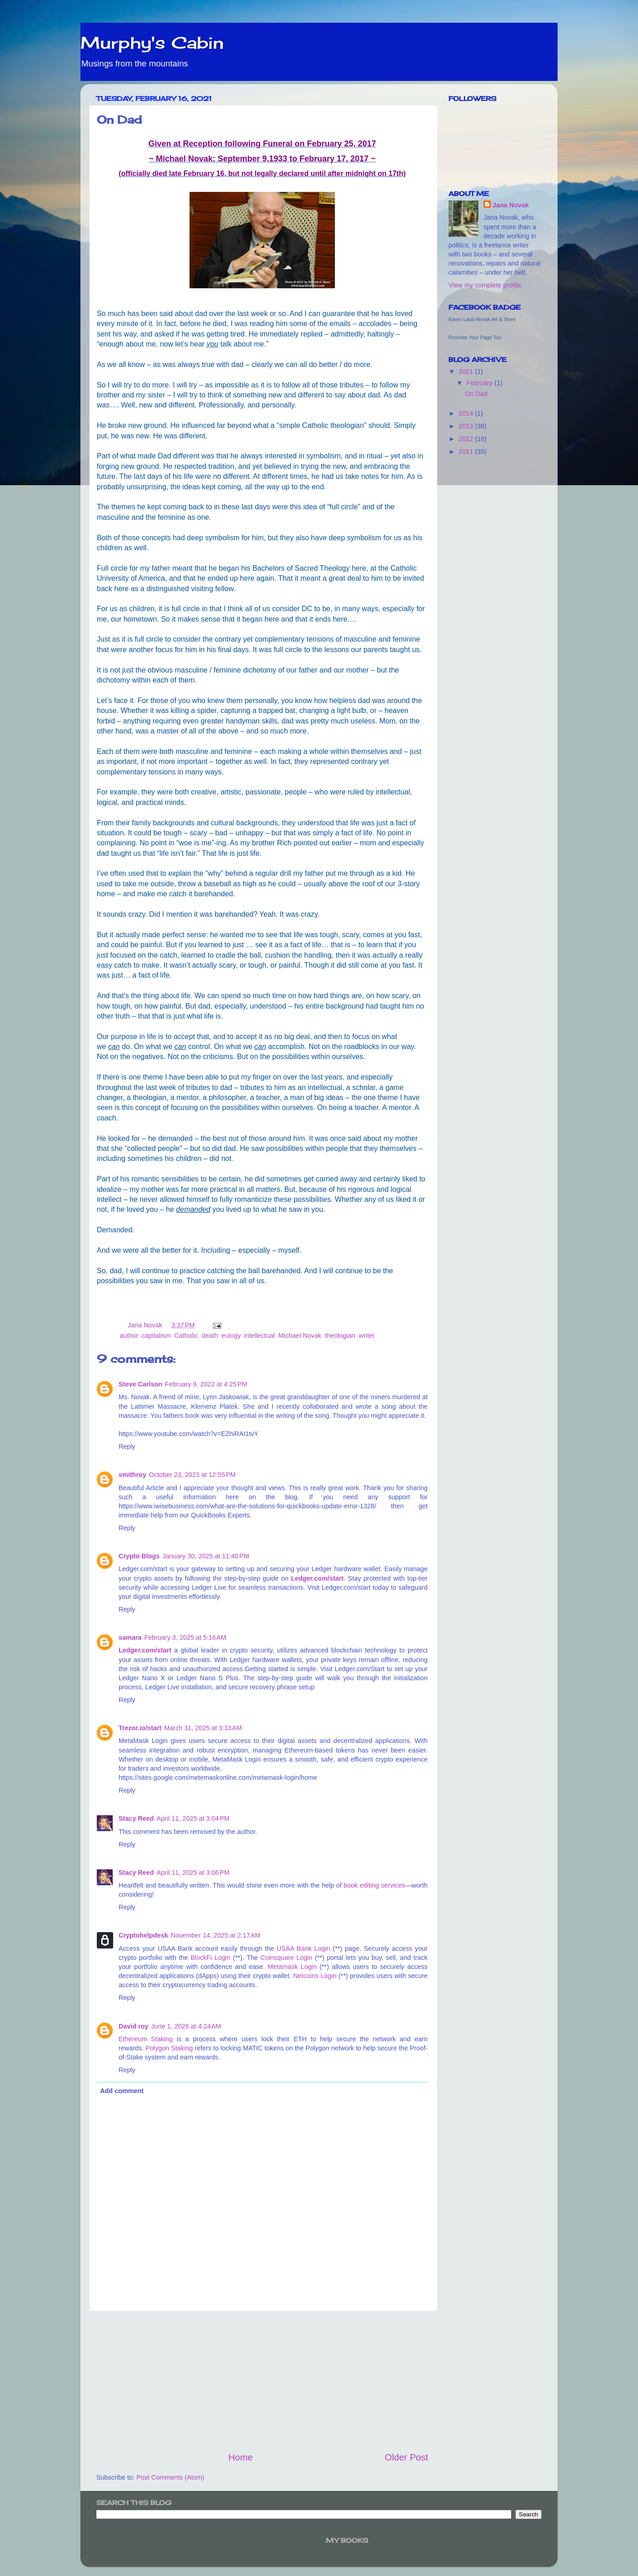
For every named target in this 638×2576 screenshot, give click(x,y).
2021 (467, 371)
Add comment (122, 2090)
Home (240, 2457)
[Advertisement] (262, 2381)
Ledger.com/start (317, 1578)
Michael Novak (300, 1335)
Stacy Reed (136, 1818)
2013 (467, 426)
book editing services (374, 1885)
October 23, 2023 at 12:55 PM (192, 1474)
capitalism (155, 1335)
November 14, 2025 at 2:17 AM (215, 1935)
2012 (467, 438)
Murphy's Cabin (152, 43)
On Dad (476, 393)
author (129, 1335)
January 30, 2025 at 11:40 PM (205, 1556)
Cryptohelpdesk (143, 1935)
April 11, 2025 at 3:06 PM (193, 1872)
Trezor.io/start (140, 1728)
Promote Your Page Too (475, 337)
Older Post (406, 2457)
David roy (134, 2026)
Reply (127, 1446)
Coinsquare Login (286, 1957)
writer (367, 1335)
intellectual (259, 1335)
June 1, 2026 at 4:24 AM (186, 2026)
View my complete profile (485, 285)
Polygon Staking (169, 2048)
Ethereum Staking (146, 2039)
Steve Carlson (140, 1384)
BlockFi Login (210, 1957)
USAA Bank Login (303, 1948)
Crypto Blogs (139, 1556)
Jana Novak (511, 205)
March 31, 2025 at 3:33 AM (203, 1728)
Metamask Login (292, 1966)
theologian (340, 1335)
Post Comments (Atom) (170, 2477)
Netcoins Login (314, 1975)
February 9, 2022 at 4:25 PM (206, 1384)
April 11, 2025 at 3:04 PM (193, 1818)
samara (130, 1637)
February (481, 383)
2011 (467, 451)
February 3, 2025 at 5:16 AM (185, 1637)
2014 (467, 413)
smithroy (132, 1474)
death (209, 1335)
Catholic (186, 1335)
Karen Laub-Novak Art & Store (482, 319)
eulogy (230, 1335)
